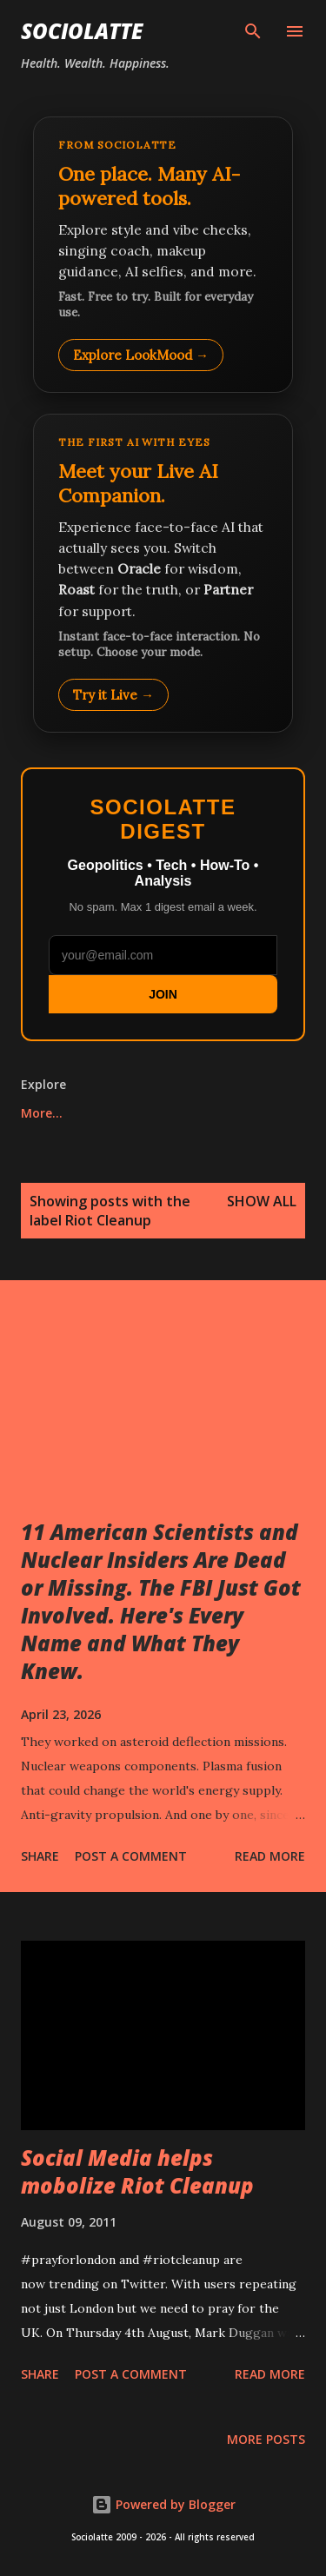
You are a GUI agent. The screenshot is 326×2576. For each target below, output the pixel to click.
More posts (266, 2439)
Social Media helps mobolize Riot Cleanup (137, 2171)
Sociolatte (82, 31)
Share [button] (40, 1856)
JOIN (163, 994)
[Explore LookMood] (163, 254)
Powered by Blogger (163, 2504)
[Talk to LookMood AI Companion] (163, 573)
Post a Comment (131, 1856)
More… (42, 1113)
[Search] (253, 31)
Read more (270, 1856)
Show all (261, 1201)
